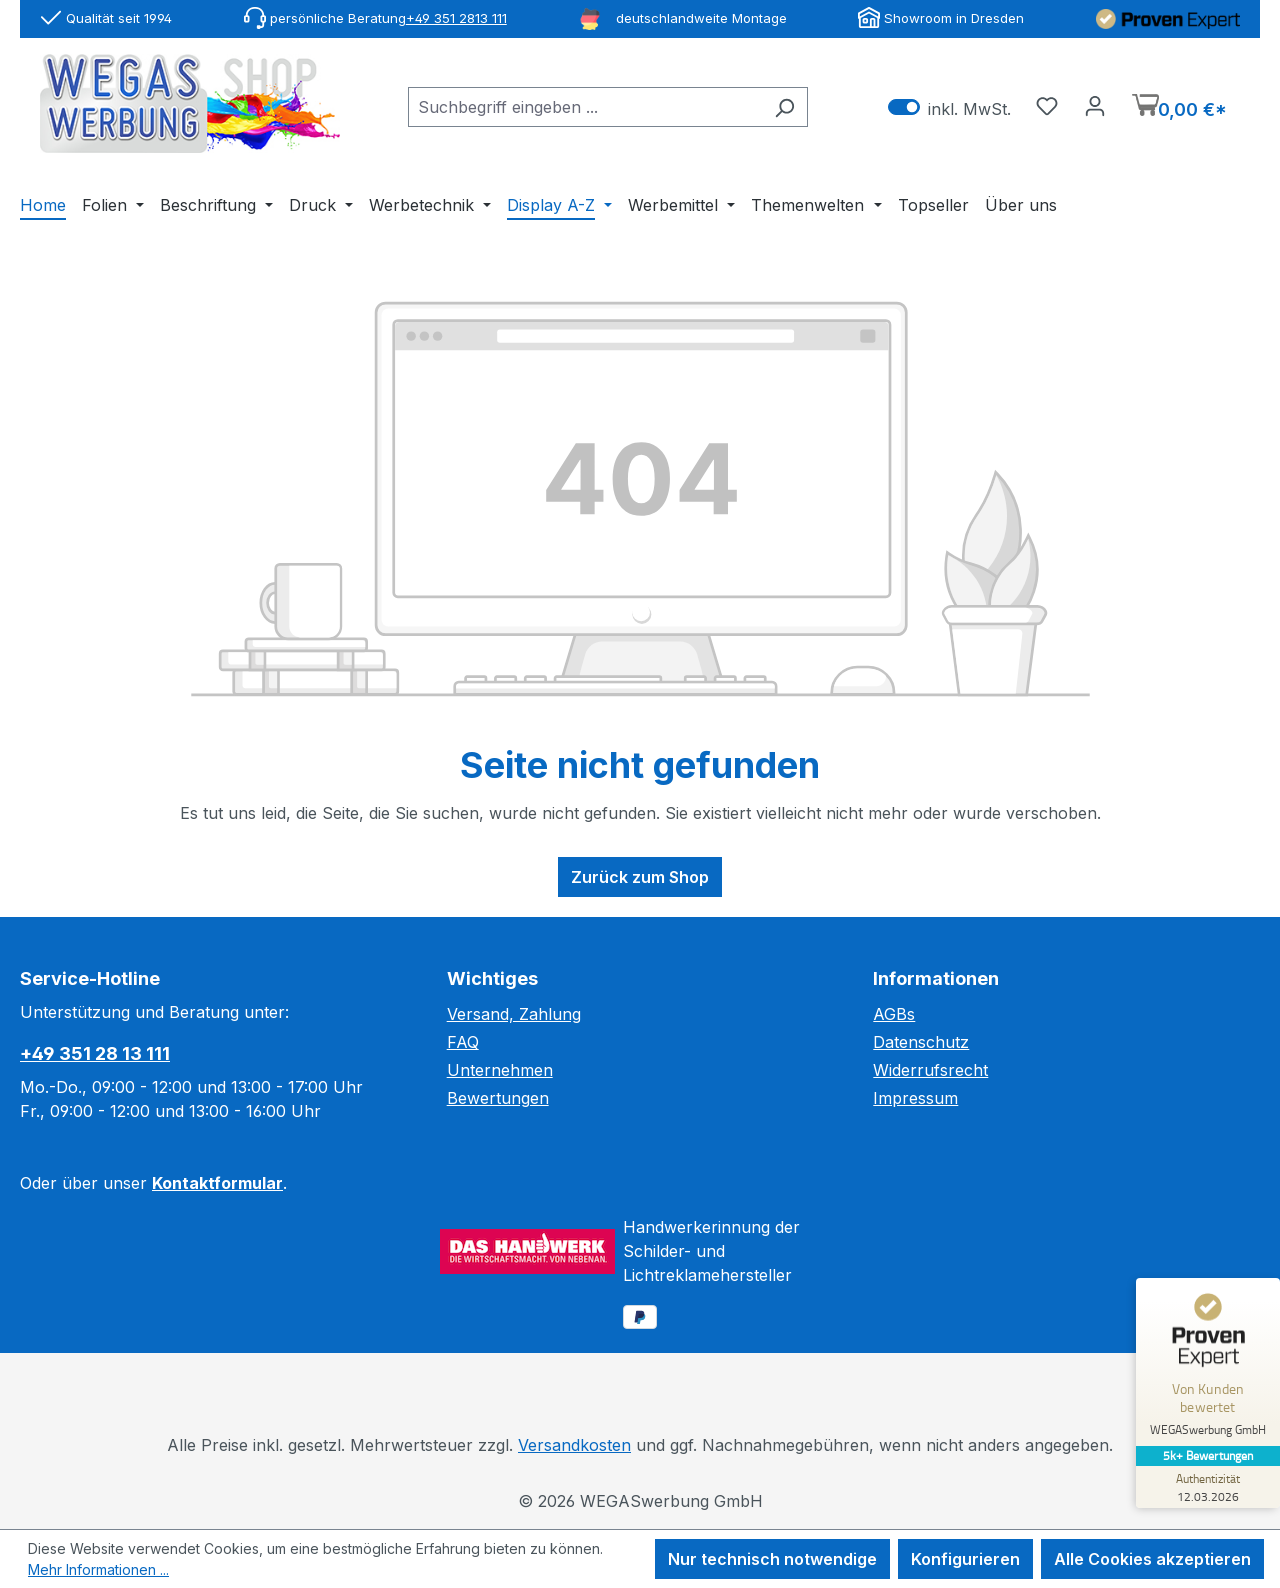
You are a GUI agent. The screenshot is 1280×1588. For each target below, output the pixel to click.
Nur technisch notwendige (772, 1559)
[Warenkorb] (1179, 107)
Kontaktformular (217, 1183)
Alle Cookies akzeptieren (1152, 1559)
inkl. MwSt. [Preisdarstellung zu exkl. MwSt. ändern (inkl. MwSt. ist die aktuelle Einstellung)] (949, 107)
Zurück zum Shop (640, 877)
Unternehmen (500, 1070)
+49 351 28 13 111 (95, 1053)
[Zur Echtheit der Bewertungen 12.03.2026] (1205, 1487)
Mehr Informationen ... (98, 1569)
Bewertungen (498, 1098)
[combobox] (585, 107)
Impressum (915, 1098)
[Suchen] (784, 107)
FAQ (463, 1042)
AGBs (894, 1014)
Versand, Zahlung (514, 1014)
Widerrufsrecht (930, 1070)
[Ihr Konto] (1095, 105)
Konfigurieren (965, 1559)
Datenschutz (921, 1042)
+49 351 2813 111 (456, 18)
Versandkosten (574, 1445)
